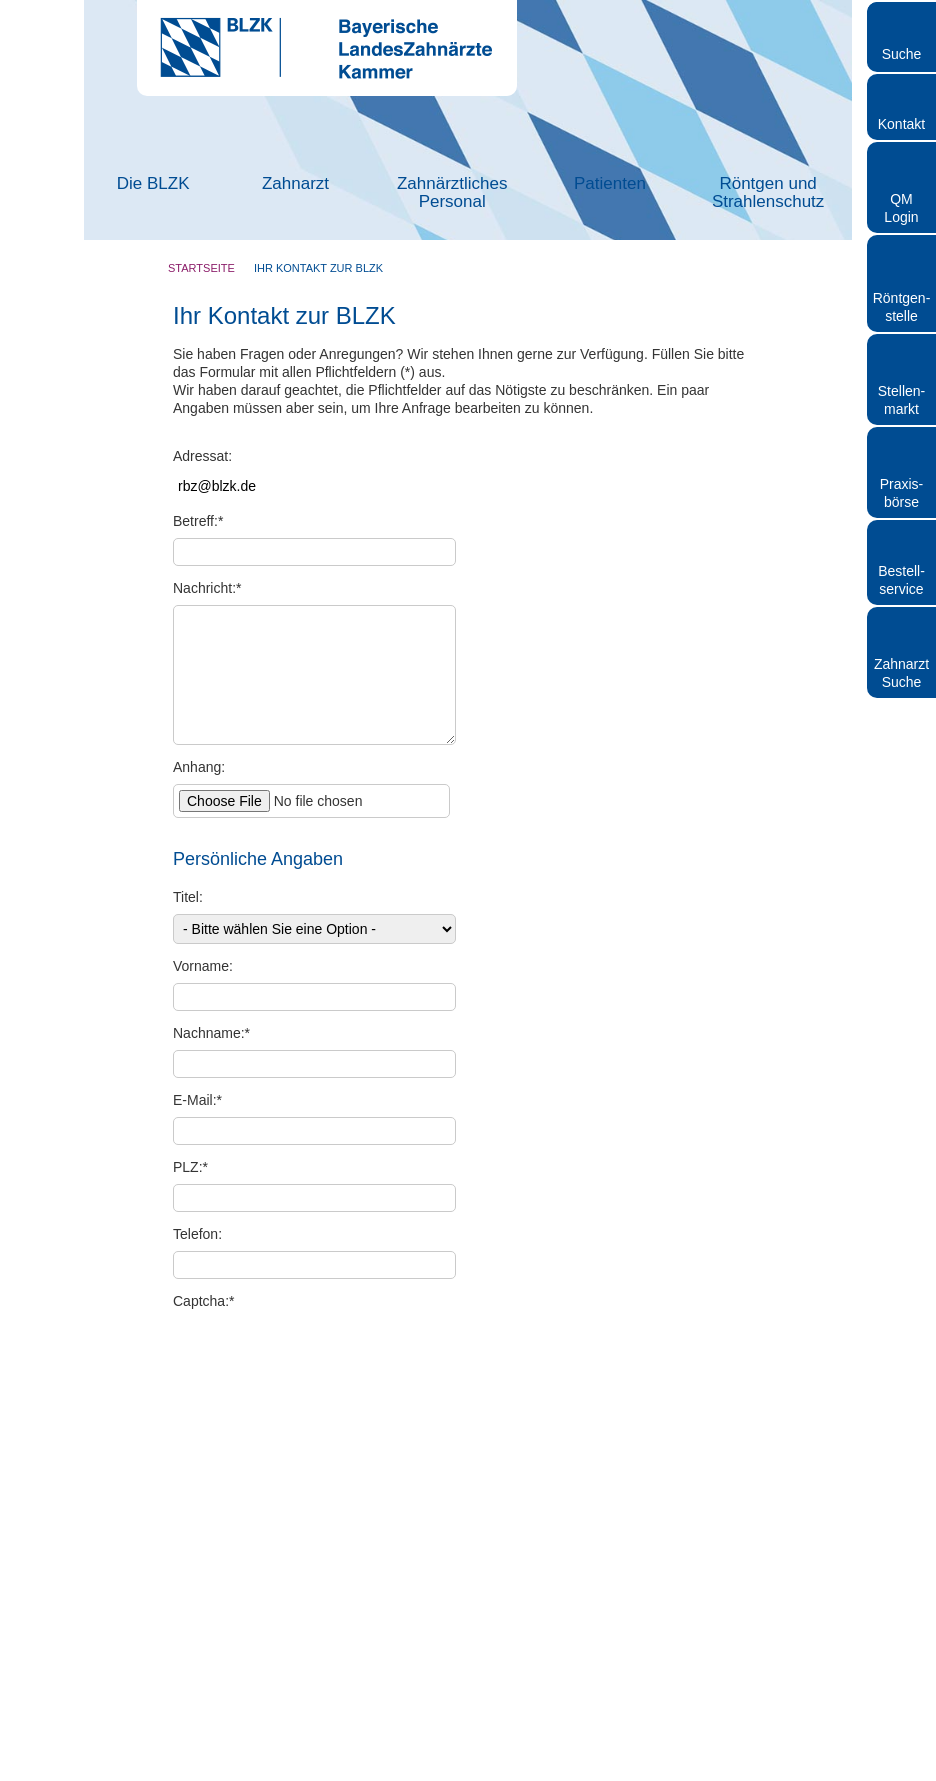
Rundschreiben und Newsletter (383, 1772)
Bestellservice (901, 580)
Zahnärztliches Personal (452, 192)
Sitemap (701, 1772)
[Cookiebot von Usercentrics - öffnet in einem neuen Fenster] (815, 671)
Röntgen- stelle (902, 307)
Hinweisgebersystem (611, 1772)
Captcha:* (203, 1301)
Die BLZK (153, 183)
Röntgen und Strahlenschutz (768, 192)
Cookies (756, 1772)
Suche (902, 54)
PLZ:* (190, 1167)
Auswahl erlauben (468, 1098)
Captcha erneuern (375, 1351)
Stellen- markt (901, 400)
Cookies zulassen (761, 1098)
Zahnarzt (295, 183)
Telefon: (197, 1234)
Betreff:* (198, 521)
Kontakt (901, 124)
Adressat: (202, 456)
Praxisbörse (902, 493)
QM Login (901, 208)
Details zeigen (811, 1037)
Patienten (610, 183)
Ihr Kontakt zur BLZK (318, 268)
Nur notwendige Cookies (176, 1098)
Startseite (201, 268)
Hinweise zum (257, 1420)
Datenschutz (303, 1420)
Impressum (259, 1772)
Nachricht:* (207, 588)
